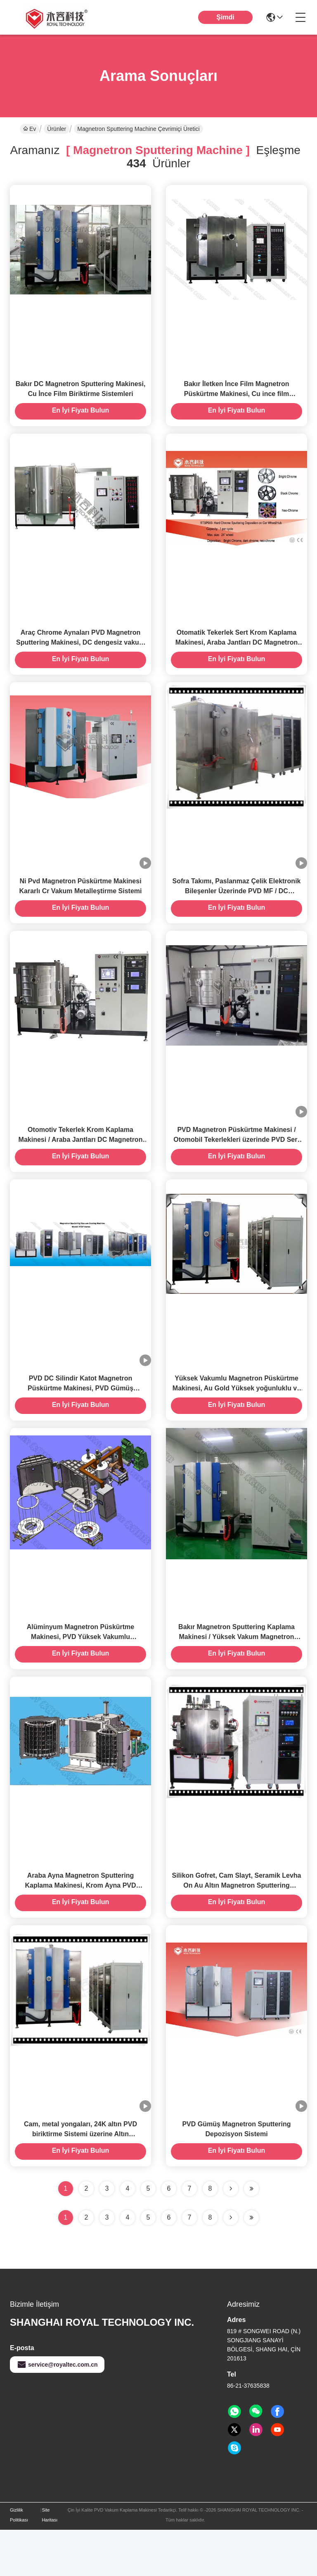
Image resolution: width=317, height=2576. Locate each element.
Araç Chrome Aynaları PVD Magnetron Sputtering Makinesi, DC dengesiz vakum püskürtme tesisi (80, 653)
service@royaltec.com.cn (57, 2410)
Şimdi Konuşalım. (225, 24)
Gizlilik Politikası (19, 2561)
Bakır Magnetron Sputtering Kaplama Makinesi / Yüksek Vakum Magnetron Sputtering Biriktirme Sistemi (236, 1671)
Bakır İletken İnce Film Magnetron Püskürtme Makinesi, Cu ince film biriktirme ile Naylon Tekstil (236, 399)
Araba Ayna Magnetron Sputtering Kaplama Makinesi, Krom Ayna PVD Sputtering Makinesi (80, 1925)
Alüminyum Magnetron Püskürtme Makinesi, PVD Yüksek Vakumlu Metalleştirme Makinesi (80, 1671)
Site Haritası (49, 2561)
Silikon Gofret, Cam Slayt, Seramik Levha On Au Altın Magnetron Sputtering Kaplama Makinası (236, 1925)
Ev (29, 129)
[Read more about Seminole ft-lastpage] (251, 2263)
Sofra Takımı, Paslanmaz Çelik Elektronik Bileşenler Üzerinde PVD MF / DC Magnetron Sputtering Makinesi (237, 908)
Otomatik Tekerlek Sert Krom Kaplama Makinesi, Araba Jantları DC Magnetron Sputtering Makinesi (236, 653)
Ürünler (56, 129)
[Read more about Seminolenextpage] (230, 2263)
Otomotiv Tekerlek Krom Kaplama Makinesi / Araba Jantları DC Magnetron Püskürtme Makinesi (81, 1162)
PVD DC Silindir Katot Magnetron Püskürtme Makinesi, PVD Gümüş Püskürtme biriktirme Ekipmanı (80, 1417)
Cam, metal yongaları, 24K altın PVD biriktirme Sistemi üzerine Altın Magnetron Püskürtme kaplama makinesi (80, 2180)
